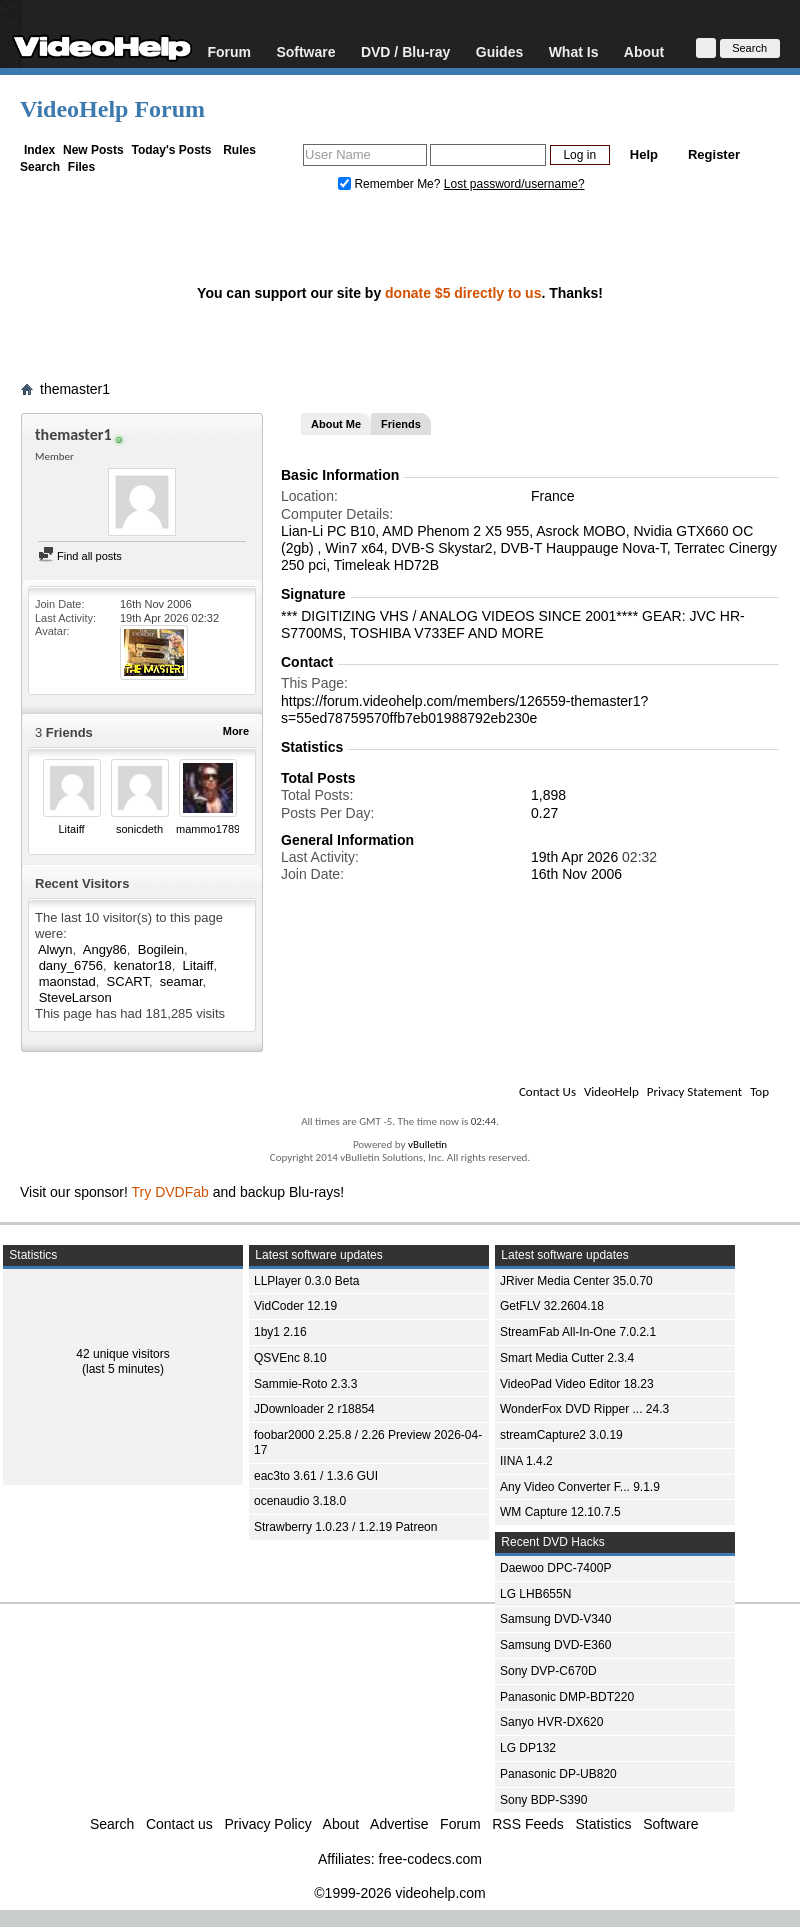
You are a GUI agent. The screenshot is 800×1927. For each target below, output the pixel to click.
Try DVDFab (170, 1192)
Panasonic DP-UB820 (558, 1774)
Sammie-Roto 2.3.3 (305, 1384)
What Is (574, 51)
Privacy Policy (268, 1824)
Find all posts (80, 556)
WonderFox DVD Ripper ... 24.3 (584, 1409)
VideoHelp (611, 1091)
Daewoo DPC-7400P (555, 1568)
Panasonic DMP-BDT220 (567, 1697)
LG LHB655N (535, 1594)
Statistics (604, 1824)
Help (644, 154)
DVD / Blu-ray (405, 51)
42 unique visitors (122, 1354)
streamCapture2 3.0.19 (561, 1435)
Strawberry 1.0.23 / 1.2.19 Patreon (345, 1527)
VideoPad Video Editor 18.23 (577, 1384)
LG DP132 (528, 1748)
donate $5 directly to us (463, 293)
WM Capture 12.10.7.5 (560, 1512)
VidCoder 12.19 (295, 1306)
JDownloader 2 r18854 (314, 1409)
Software (305, 51)
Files (81, 167)
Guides (499, 51)
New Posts (93, 150)
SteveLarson (75, 997)
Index (39, 150)
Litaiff (71, 829)
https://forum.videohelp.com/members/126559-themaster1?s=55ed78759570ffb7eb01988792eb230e (464, 709)
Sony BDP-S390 (543, 1800)
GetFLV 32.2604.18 (552, 1306)
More (236, 731)
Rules (239, 150)
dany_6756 (71, 965)
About (644, 51)
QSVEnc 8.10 (290, 1358)
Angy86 (105, 949)
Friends (401, 424)
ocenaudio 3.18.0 (300, 1501)
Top (759, 1091)
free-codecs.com (429, 1859)
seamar (181, 981)
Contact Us (547, 1091)
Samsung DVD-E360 (555, 1645)
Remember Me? (391, 184)
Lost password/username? (514, 184)
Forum (229, 51)
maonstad (67, 981)
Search (40, 167)
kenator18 (143, 965)
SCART (128, 981)
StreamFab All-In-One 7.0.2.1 (578, 1332)
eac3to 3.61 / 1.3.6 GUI (316, 1476)
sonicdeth (139, 829)
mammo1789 (208, 829)
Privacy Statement (694, 1091)
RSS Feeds (528, 1824)
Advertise (399, 1824)
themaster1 (75, 389)
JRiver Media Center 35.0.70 (576, 1281)
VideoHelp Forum (112, 109)
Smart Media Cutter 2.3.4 (567, 1358)
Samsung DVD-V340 (555, 1619)
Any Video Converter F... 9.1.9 (580, 1487)
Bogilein (161, 949)
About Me (336, 424)
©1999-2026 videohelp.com (399, 1893)
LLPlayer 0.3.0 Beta (306, 1281)
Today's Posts (171, 150)
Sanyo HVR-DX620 (551, 1722)
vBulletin (427, 1144)
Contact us (179, 1824)
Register (714, 154)
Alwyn (55, 949)
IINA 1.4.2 (526, 1461)
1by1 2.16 (280, 1332)
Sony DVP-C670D (548, 1671)
